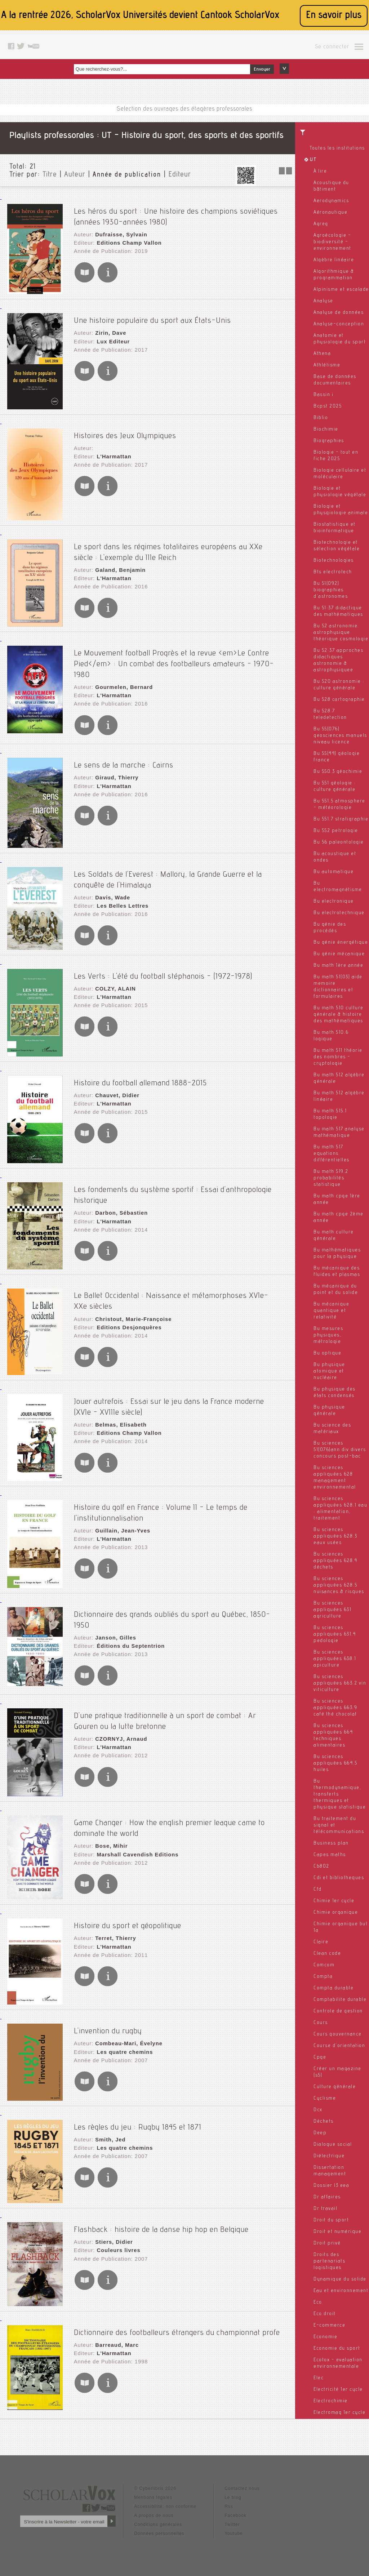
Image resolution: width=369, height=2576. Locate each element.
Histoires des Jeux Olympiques (125, 433)
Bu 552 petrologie (336, 830)
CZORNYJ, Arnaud (119, 1726)
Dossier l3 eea (331, 2185)
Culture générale (335, 2087)
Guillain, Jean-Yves (120, 1520)
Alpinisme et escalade (341, 289)
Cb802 (321, 1866)
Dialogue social (333, 2144)
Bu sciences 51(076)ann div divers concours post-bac (340, 1450)
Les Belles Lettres (121, 895)
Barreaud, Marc (115, 2333)
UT (313, 160)
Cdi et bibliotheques (339, 1878)
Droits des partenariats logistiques (329, 2261)
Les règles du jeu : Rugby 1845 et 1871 (137, 2115)
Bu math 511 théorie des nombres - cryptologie (338, 1057)
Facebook (235, 2506)
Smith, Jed (109, 2128)
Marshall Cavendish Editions (135, 1840)
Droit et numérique (337, 2231)
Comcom (324, 1965)
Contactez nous (241, 2479)
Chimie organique (336, 1912)
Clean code (327, 1953)
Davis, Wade (111, 887)
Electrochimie (331, 2401)
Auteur (74, 175)
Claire (321, 1942)
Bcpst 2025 (328, 406)
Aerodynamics (331, 201)
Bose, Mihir (109, 1833)
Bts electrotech (333, 572)
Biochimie (326, 429)
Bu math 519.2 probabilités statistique (331, 1178)
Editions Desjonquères (127, 1316)
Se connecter (332, 47)
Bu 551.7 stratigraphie (341, 819)
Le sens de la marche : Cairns (123, 757)
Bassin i (323, 394)
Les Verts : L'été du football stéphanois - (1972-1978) (163, 968)
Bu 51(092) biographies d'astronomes (331, 590)
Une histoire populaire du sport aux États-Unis (152, 318)
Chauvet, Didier (115, 1087)
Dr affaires (327, 2197)
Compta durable (334, 1988)
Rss (228, 2497)
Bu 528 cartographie (339, 699)
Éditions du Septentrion (128, 1626)
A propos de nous (153, 2506)
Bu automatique (334, 872)
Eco (318, 2302)
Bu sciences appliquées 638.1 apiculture (335, 1659)
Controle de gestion (338, 2011)
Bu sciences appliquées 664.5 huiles (335, 1763)
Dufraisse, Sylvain (119, 230)
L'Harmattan (112, 452)
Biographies (329, 441)
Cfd (318, 1889)
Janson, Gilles (114, 1618)
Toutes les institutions (337, 148)
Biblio (321, 418)
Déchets (324, 2121)
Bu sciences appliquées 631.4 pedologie (335, 1634)
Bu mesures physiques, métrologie (328, 1335)
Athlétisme (327, 365)
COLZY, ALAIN (113, 980)
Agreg (321, 224)
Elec (319, 2378)
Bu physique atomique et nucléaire (329, 1371)
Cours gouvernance (338, 2034)
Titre (50, 175)
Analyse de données (339, 312)
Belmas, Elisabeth (119, 1415)
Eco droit (325, 2314)
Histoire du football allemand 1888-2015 (140, 1074)
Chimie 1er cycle (334, 1901)
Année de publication (127, 175)
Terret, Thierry (114, 1927)
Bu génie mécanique (339, 954)
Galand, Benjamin (118, 566)
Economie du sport (337, 2348)
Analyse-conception (339, 324)
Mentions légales (153, 2488)
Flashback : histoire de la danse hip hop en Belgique (161, 2218)
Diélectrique (329, 2156)
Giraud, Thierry (115, 769)
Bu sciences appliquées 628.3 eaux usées (335, 1536)
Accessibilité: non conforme (165, 2497)
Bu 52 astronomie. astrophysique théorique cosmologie (341, 633)
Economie (325, 2337)
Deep (320, 2133)
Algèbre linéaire (334, 260)
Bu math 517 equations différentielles (332, 1154)
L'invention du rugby (108, 2020)
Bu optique (327, 1353)
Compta (323, 1976)
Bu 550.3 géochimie (338, 771)
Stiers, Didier (112, 2230)
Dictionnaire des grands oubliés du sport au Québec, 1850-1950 (180, 1606)
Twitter (232, 2515)
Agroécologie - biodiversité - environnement (332, 242)
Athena (322, 353)
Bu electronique (334, 901)
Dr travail (325, 2208)
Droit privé (327, 2243)
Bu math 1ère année (338, 965)
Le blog (232, 2488)
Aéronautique (330, 212)
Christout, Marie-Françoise (131, 1309)
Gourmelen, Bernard (122, 672)
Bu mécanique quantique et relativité (331, 1311)
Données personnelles (159, 2524)
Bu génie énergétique (341, 942)
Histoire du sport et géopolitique (127, 1914)
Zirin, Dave (109, 330)
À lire (320, 171)
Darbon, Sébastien (119, 1203)
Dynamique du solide (340, 2279)
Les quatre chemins (123, 2039)
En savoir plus (333, 15)
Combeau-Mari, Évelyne (126, 2032)
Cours (321, 2022)
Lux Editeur (112, 337)
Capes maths (330, 1855)
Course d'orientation (339, 2045)
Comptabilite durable (340, 1999)
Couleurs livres (117, 2238)
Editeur (179, 175)
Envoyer (262, 69)
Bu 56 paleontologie (339, 842)
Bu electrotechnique (339, 913)
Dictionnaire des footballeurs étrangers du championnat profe (177, 2321)
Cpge (320, 2057)
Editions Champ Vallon (127, 237)
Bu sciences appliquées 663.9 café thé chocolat (335, 1708)
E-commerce (329, 2325)
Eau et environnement (341, 2291)
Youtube (233, 2524)
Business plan (331, 1843)
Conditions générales (158, 2515)
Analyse (323, 301)
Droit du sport (331, 2220)
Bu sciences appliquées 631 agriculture (332, 1610)
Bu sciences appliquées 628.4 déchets (335, 1561)
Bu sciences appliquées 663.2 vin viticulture (340, 1683)
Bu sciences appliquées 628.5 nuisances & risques (339, 1585)
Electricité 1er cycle (338, 2389)
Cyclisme (325, 2098)
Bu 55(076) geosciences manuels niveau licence (340, 736)
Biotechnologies (334, 560)
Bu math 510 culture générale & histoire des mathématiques (339, 1015)
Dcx (318, 2110)
